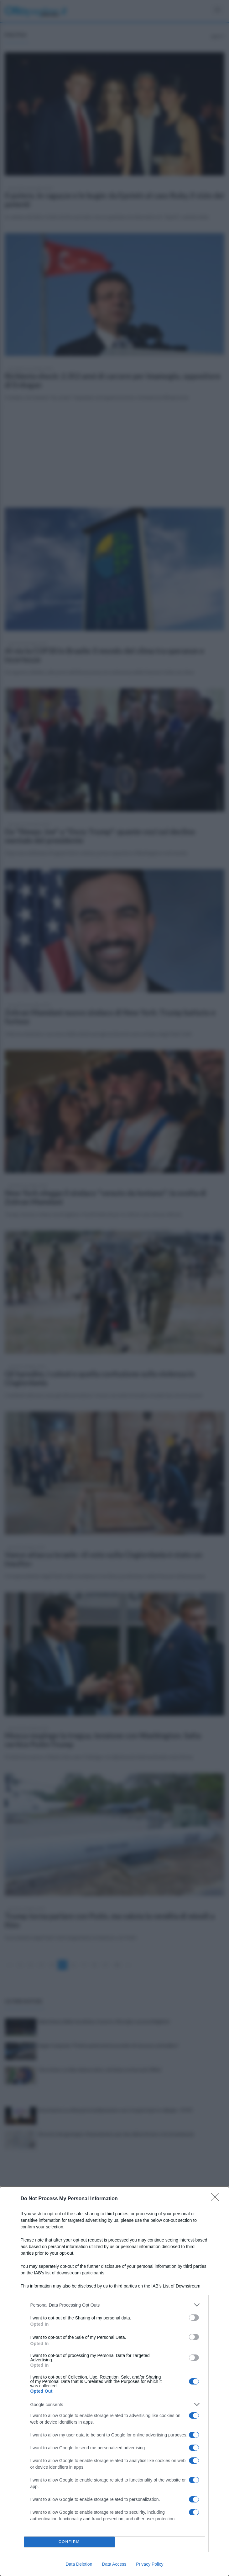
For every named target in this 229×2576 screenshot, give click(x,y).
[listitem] (114, 2305)
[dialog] (114, 2381)
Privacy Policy (149, 2564)
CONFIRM (69, 2542)
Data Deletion (79, 2564)
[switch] (194, 2317)
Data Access (114, 2564)
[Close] (217, 2199)
